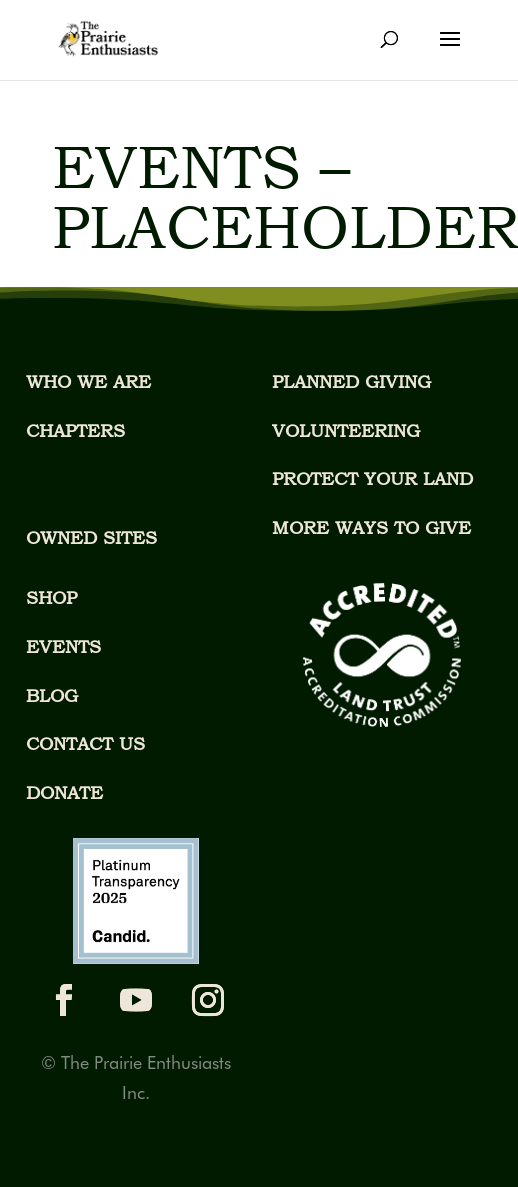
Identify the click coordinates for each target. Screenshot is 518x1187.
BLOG (52, 695)
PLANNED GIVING (351, 381)
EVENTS (63, 646)
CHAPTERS (75, 430)
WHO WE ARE (88, 381)
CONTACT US (85, 743)
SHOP (51, 597)
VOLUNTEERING (346, 430)
